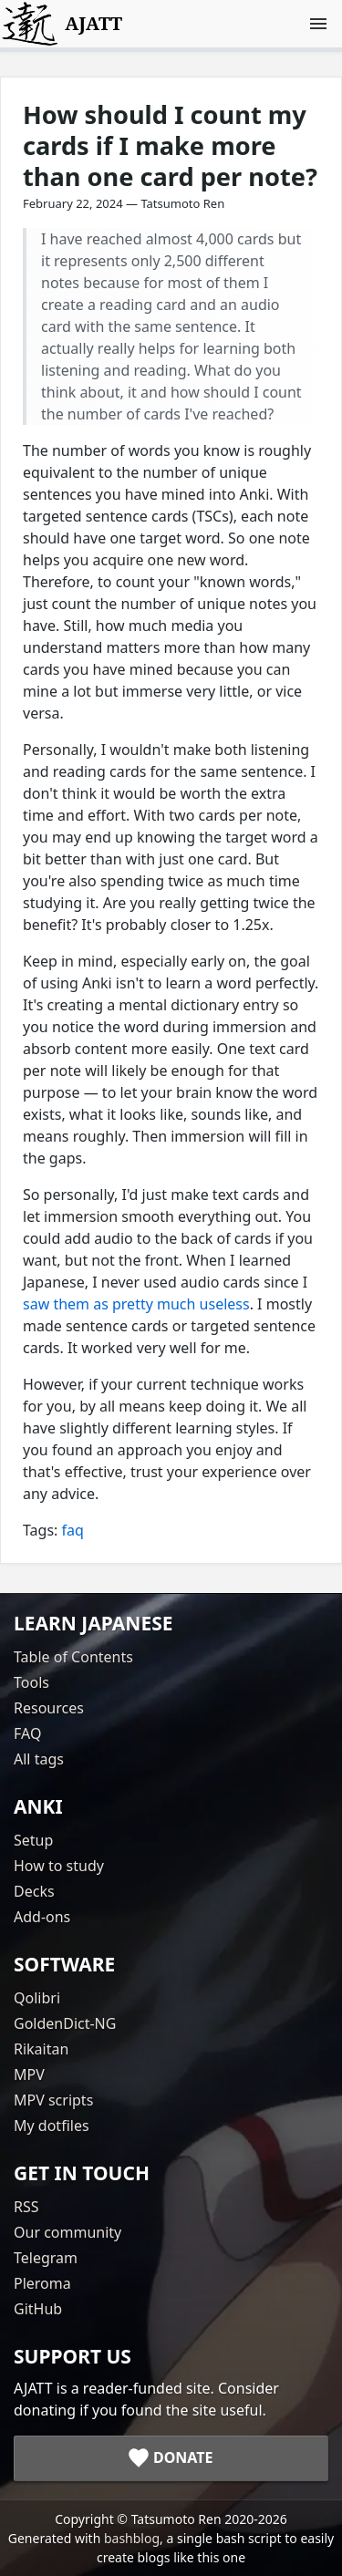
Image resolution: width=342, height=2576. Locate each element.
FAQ (27, 1733)
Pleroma (42, 2283)
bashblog (132, 2538)
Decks (34, 1891)
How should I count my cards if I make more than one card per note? (170, 145)
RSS (26, 2207)
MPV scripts (53, 2100)
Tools (31, 1682)
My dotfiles (51, 2126)
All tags (39, 1759)
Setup (33, 1840)
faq (73, 1530)
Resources (49, 1708)
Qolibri (37, 1998)
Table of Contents (73, 1657)
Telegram (46, 2258)
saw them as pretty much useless (136, 1304)
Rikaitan (41, 2049)
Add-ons (42, 1917)
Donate (183, 2457)
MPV (29, 2074)
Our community (67, 2232)
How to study (59, 1866)
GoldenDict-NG (65, 2023)
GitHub (38, 2309)
